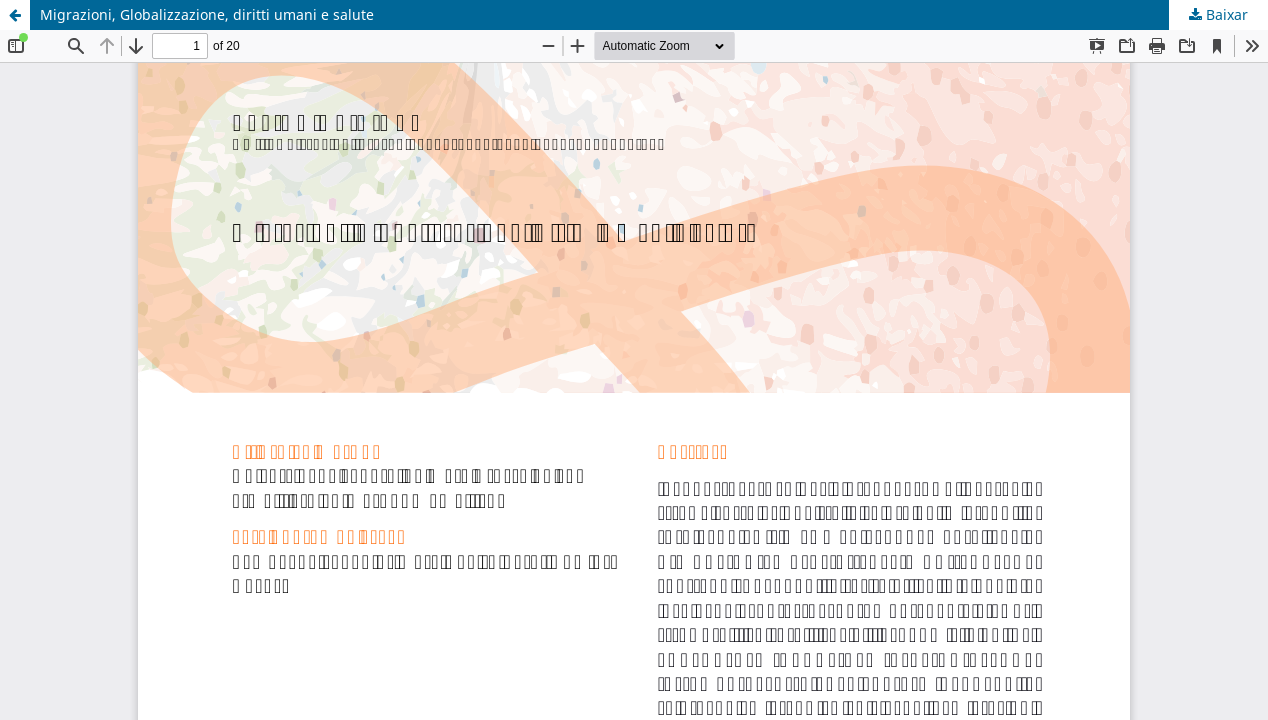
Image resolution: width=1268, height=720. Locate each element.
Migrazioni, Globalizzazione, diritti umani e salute (207, 14)
